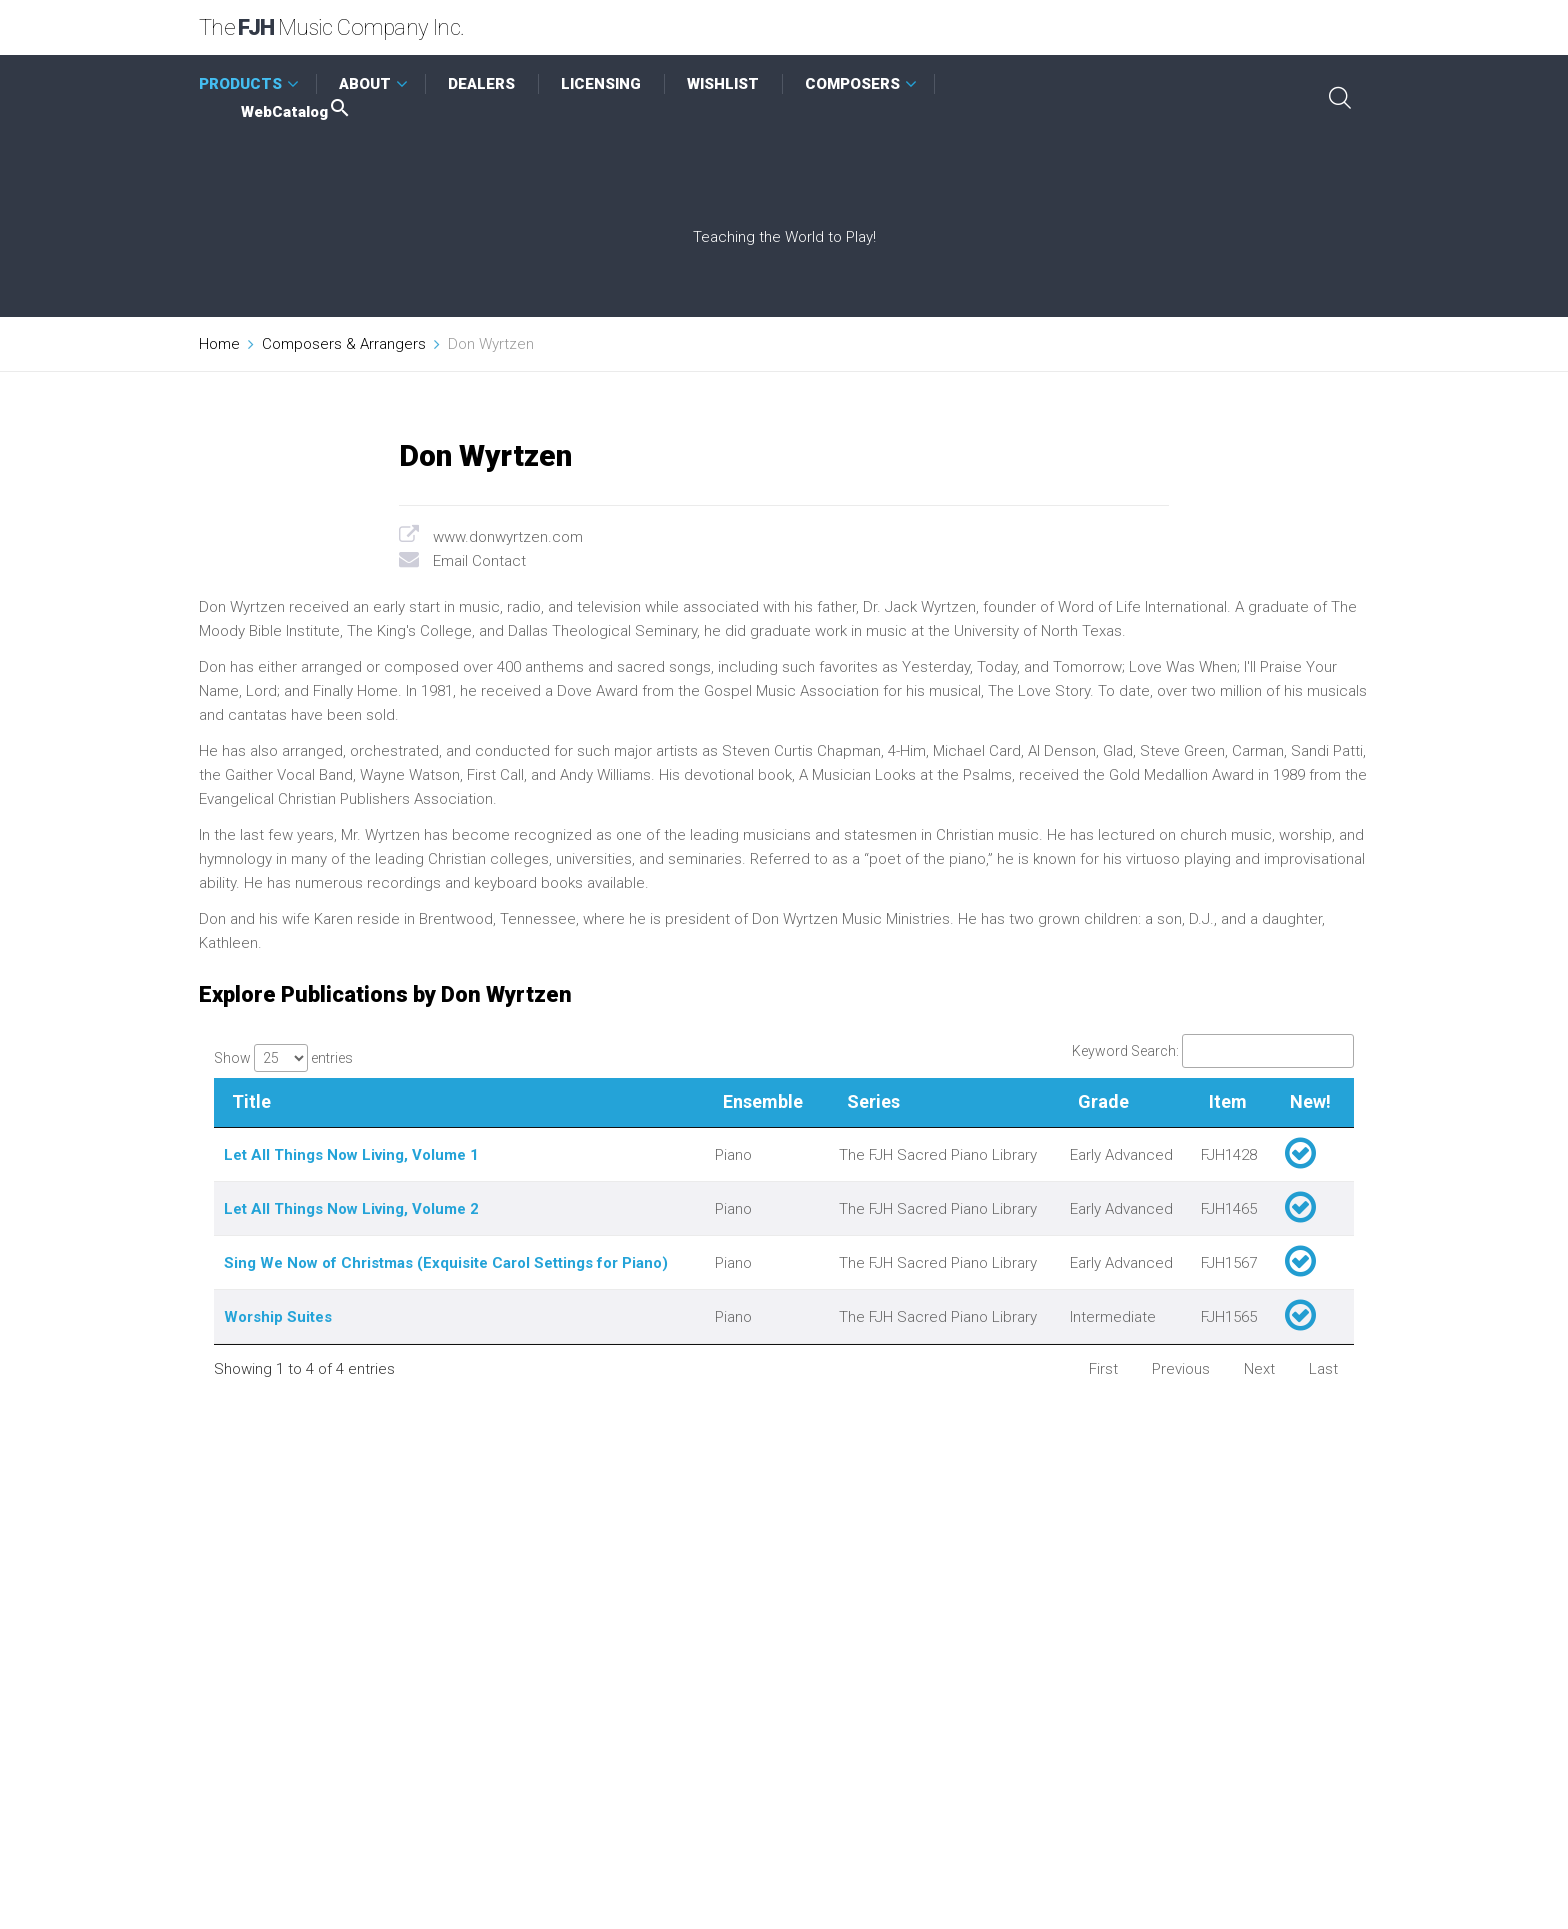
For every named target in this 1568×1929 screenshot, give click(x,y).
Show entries (283, 1058)
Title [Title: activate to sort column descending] (251, 1101)
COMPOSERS (852, 84)
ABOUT (365, 84)
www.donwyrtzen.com (508, 537)
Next (1259, 1369)
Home (219, 344)
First (1103, 1369)
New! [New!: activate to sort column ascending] (1310, 1101)
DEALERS (481, 84)
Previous (1181, 1369)
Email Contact (479, 561)
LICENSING (601, 84)
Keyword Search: (1213, 1051)
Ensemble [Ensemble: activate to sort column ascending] (763, 1101)
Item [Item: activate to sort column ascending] (1228, 1101)
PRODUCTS (240, 84)
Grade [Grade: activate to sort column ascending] (1103, 1101)
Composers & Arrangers (344, 344)
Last (1323, 1369)
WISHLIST (723, 84)
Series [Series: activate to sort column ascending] (873, 1101)
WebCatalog (296, 112)
